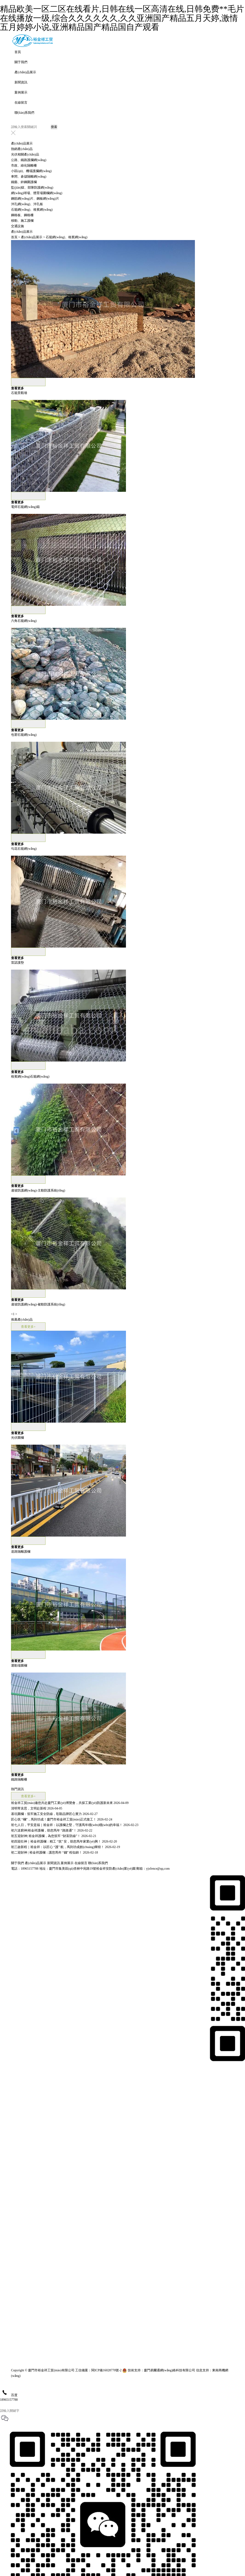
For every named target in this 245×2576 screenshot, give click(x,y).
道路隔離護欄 (20, 1551)
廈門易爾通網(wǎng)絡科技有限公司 (169, 2376)
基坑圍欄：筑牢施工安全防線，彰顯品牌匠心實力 (46, 1814)
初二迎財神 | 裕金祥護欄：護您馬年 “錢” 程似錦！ (46, 1852)
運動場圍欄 (19, 1665)
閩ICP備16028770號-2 (106, 2376)
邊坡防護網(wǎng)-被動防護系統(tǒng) (38, 1304)
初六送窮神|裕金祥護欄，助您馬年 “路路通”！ (44, 1830)
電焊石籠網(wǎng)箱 (25, 507)
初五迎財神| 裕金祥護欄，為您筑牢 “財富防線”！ (45, 1836)
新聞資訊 (20, 82)
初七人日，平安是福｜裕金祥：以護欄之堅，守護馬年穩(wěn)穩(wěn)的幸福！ (66, 1825)
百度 (14, 2390)
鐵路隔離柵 (19, 1779)
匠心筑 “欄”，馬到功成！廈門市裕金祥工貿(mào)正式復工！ (53, 1819)
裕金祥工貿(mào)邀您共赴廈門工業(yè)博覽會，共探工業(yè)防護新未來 (62, 1803)
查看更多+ (28, 1326)
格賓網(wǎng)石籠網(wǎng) (30, 1076)
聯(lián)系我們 (24, 112)
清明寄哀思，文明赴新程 (28, 1808)
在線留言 (20, 102)
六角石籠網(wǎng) (24, 621)
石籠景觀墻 (19, 393)
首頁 (17, 52)
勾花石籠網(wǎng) (24, 848)
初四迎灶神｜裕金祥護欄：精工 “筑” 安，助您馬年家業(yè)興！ (56, 1841)
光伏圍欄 (17, 1437)
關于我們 (20, 62)
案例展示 (20, 92)
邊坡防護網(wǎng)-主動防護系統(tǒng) (38, 1190)
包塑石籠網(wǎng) (24, 734)
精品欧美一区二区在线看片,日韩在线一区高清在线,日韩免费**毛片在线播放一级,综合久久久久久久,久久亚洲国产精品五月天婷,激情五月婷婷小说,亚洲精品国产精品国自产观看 (122, 18)
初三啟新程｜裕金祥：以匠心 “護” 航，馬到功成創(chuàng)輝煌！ (57, 1847)
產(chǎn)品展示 (25, 72)
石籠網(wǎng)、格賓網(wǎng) (66, 237)
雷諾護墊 (17, 962)
